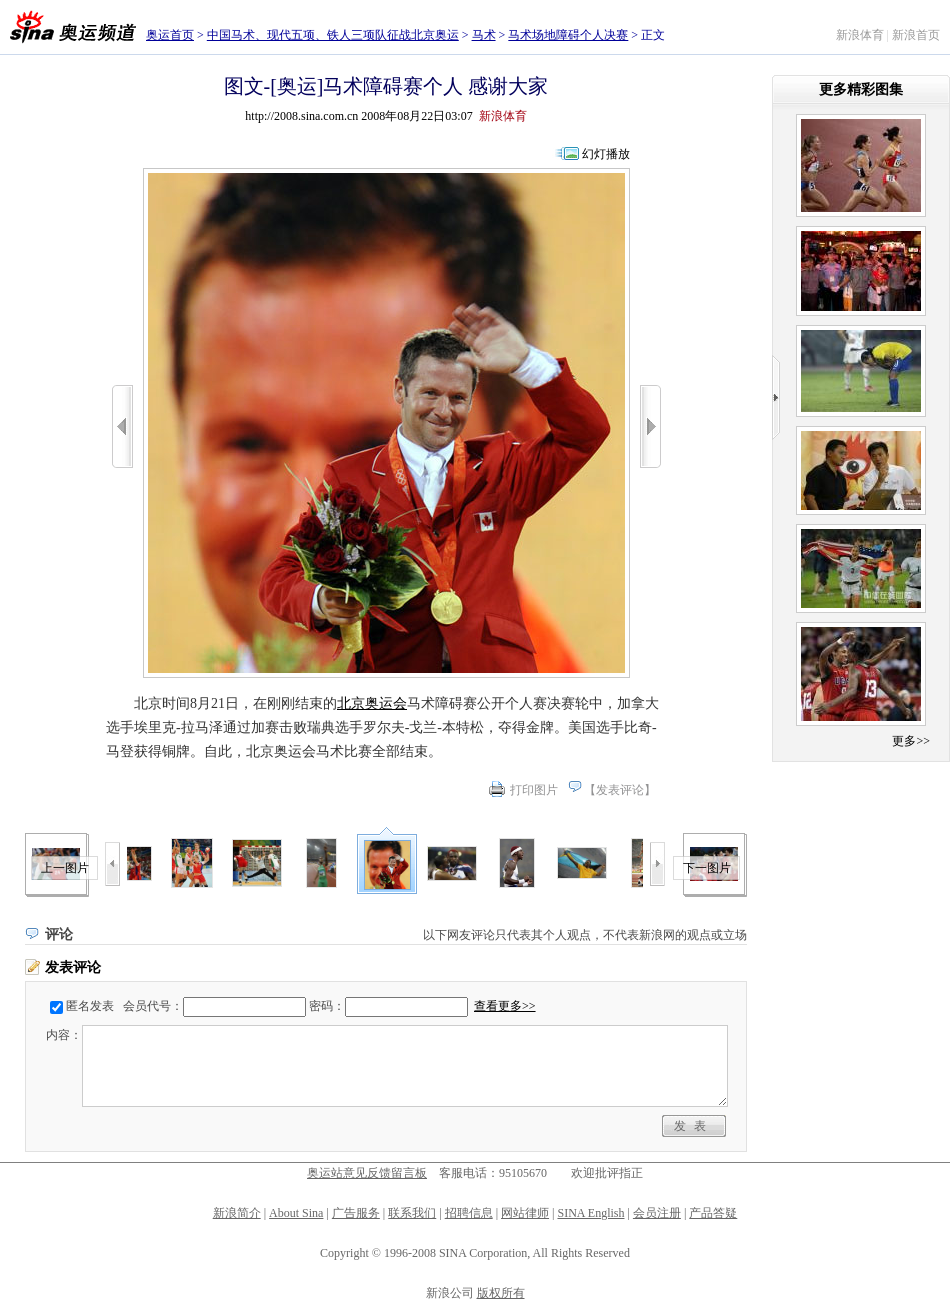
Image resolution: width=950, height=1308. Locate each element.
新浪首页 (916, 35)
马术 (484, 35)
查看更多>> (505, 1006)
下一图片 (707, 868)
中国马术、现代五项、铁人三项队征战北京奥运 (333, 35)
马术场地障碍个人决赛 (568, 35)
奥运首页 (170, 35)
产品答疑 (713, 1213)
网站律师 (525, 1213)
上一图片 (65, 868)
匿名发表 (90, 1006)
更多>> (911, 741)
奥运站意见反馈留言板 (367, 1173)
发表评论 (620, 790)
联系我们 (412, 1213)
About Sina (296, 1213)
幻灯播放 (606, 154)
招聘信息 (469, 1213)
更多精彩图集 (861, 89)
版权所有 (501, 1293)
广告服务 (356, 1213)
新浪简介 (237, 1213)
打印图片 (534, 790)
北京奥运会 (372, 703)
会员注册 (657, 1213)
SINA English (590, 1213)
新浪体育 (860, 35)
